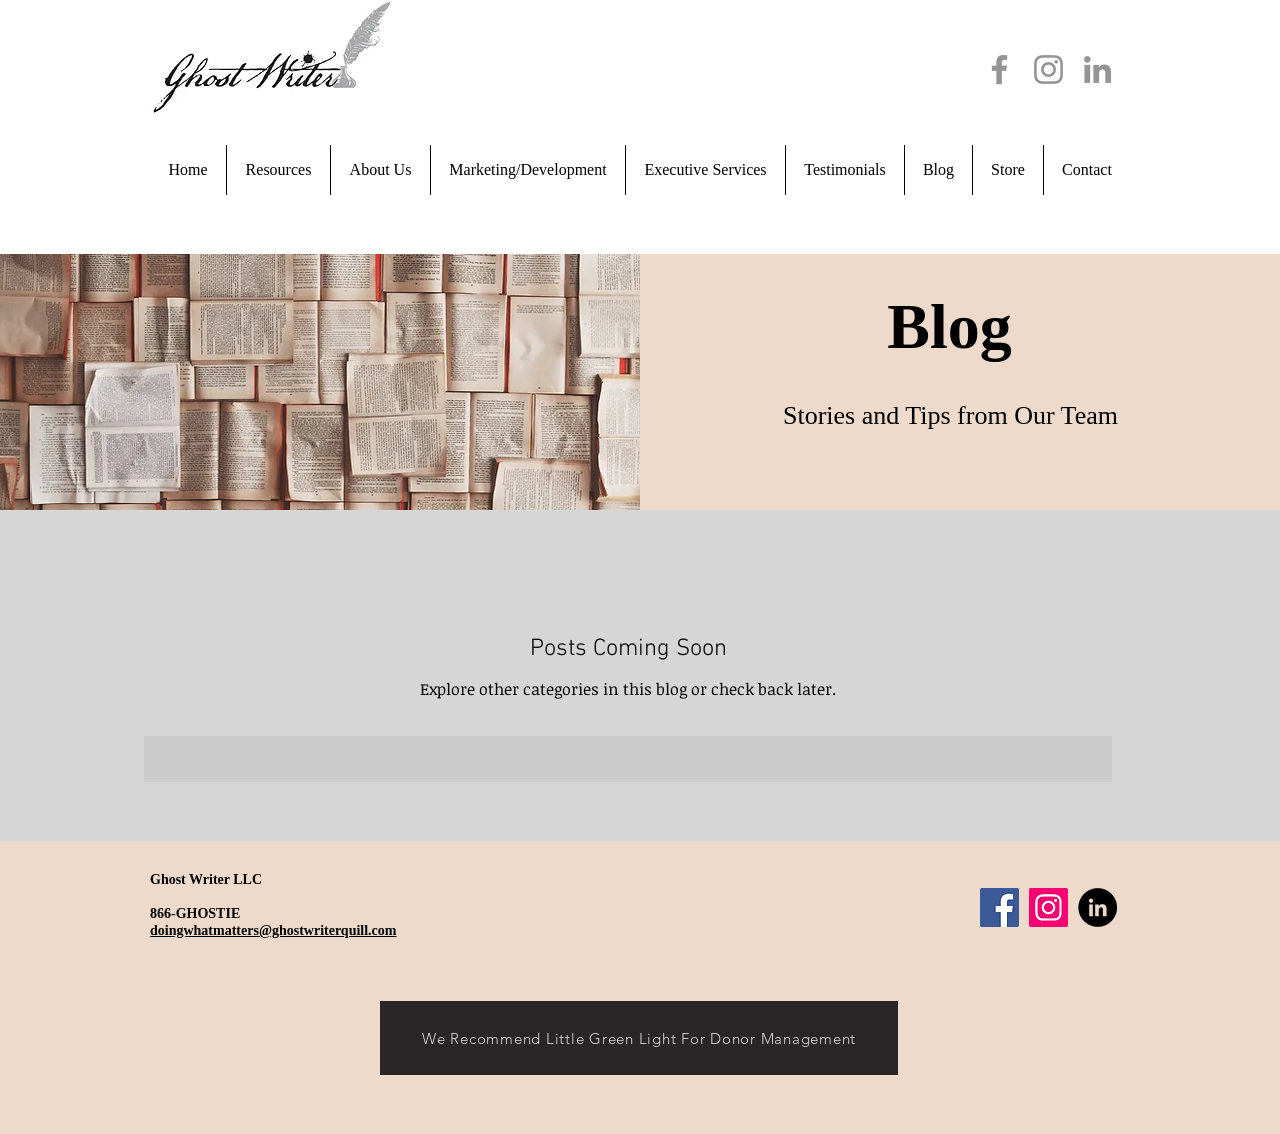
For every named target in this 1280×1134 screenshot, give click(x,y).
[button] (380, 170)
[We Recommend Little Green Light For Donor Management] (639, 1038)
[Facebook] (999, 69)
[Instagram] (1048, 69)
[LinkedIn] (1097, 69)
